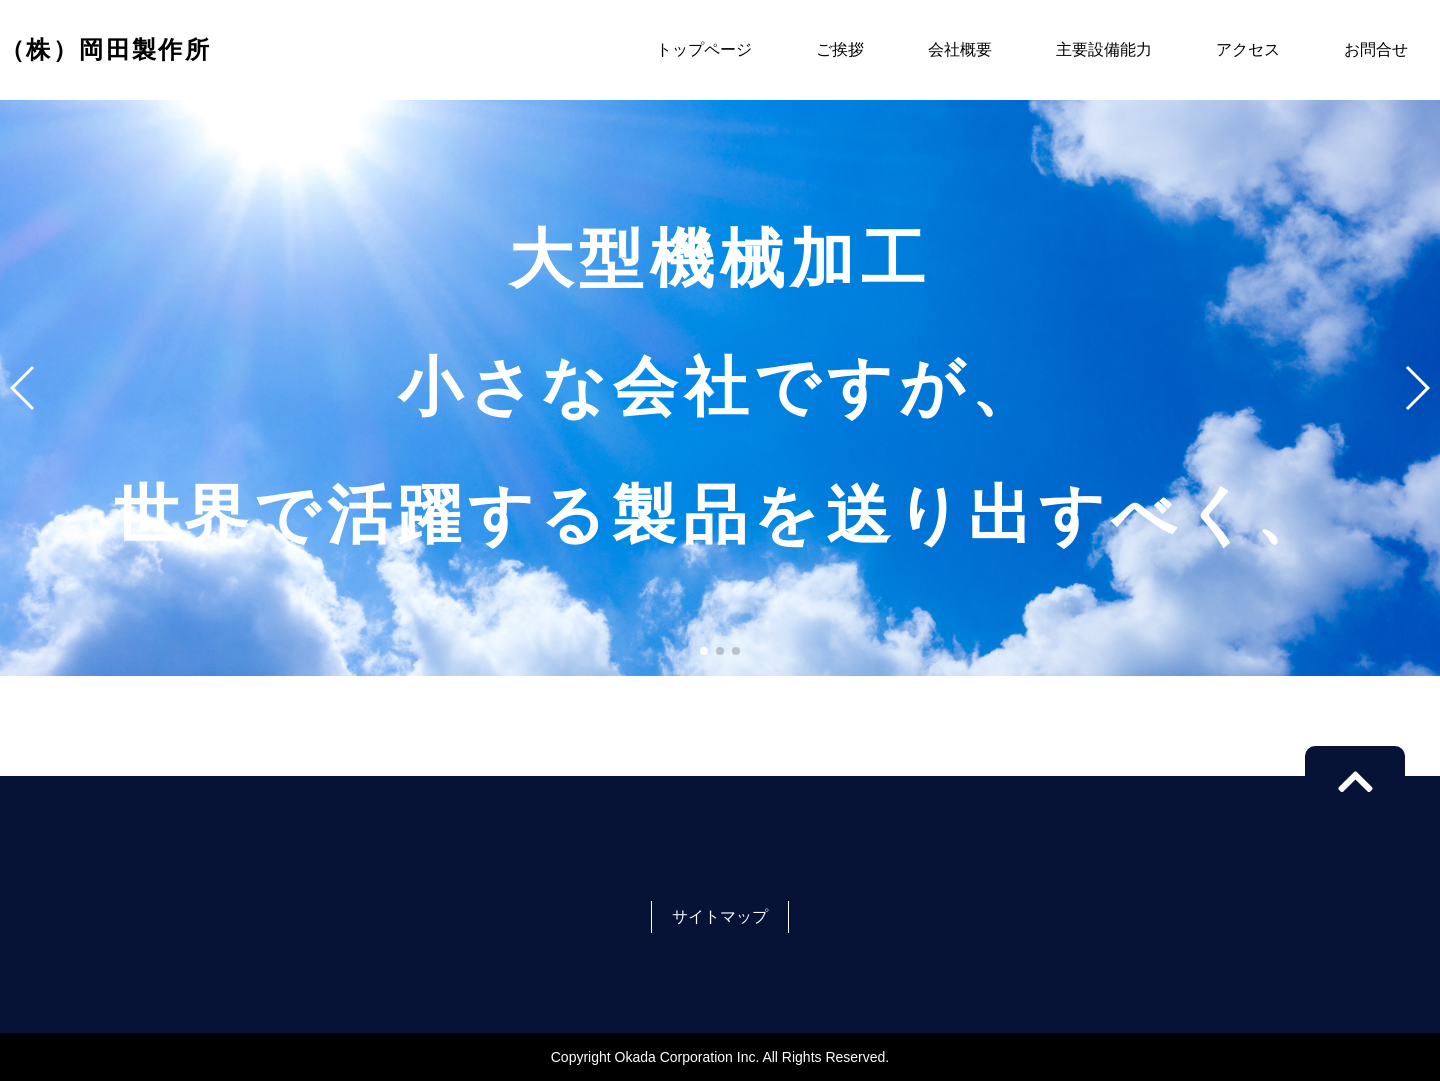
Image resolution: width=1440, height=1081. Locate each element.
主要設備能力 (1104, 49)
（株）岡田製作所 (105, 49)
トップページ (704, 49)
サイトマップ (720, 916)
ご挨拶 (840, 49)
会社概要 (960, 49)
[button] (704, 651)
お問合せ (1376, 49)
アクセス (1248, 49)
